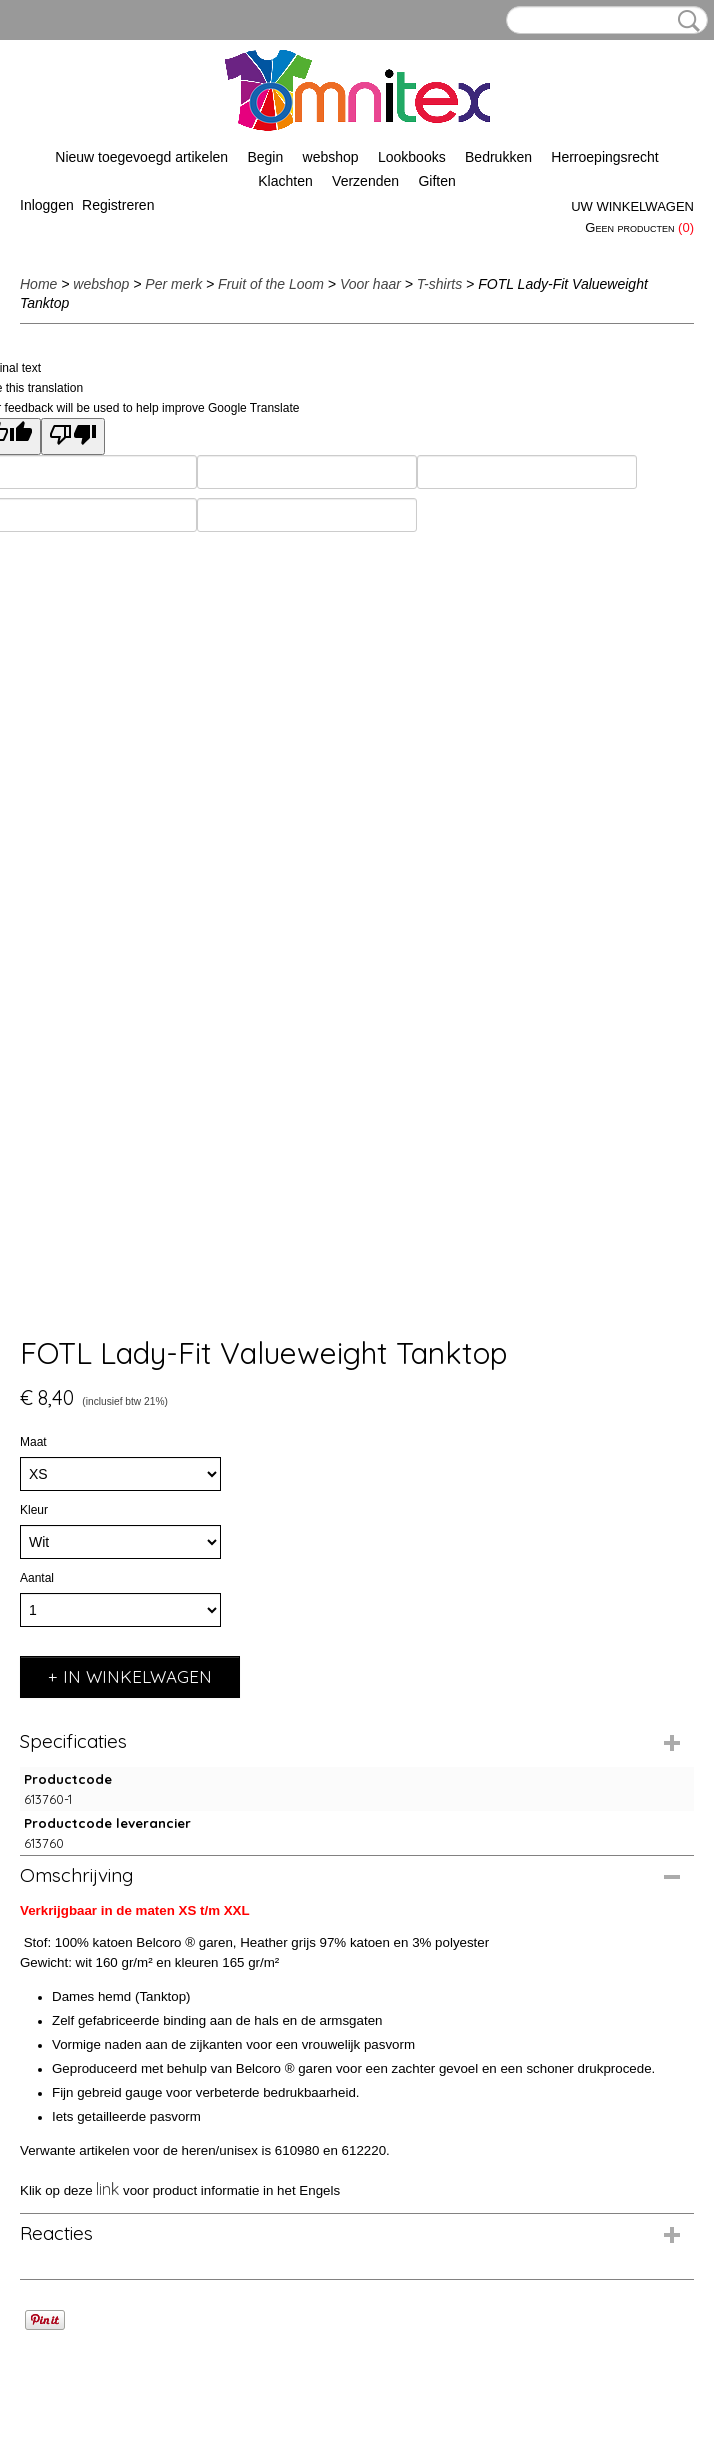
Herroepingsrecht (604, 157)
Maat (33, 1442)
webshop (331, 157)
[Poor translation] (73, 436)
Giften (436, 181)
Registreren (118, 205)
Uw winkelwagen (632, 206)
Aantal (37, 1578)
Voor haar (370, 284)
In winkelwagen (137, 1676)
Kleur (34, 1510)
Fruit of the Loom (271, 284)
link (107, 2189)
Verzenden (365, 181)
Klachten (285, 181)
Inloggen (47, 205)
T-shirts (439, 284)
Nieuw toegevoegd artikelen (141, 157)
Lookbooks (412, 157)
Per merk (173, 284)
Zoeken (685, 21)
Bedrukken (498, 157)
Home (38, 284)
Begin (265, 157)
